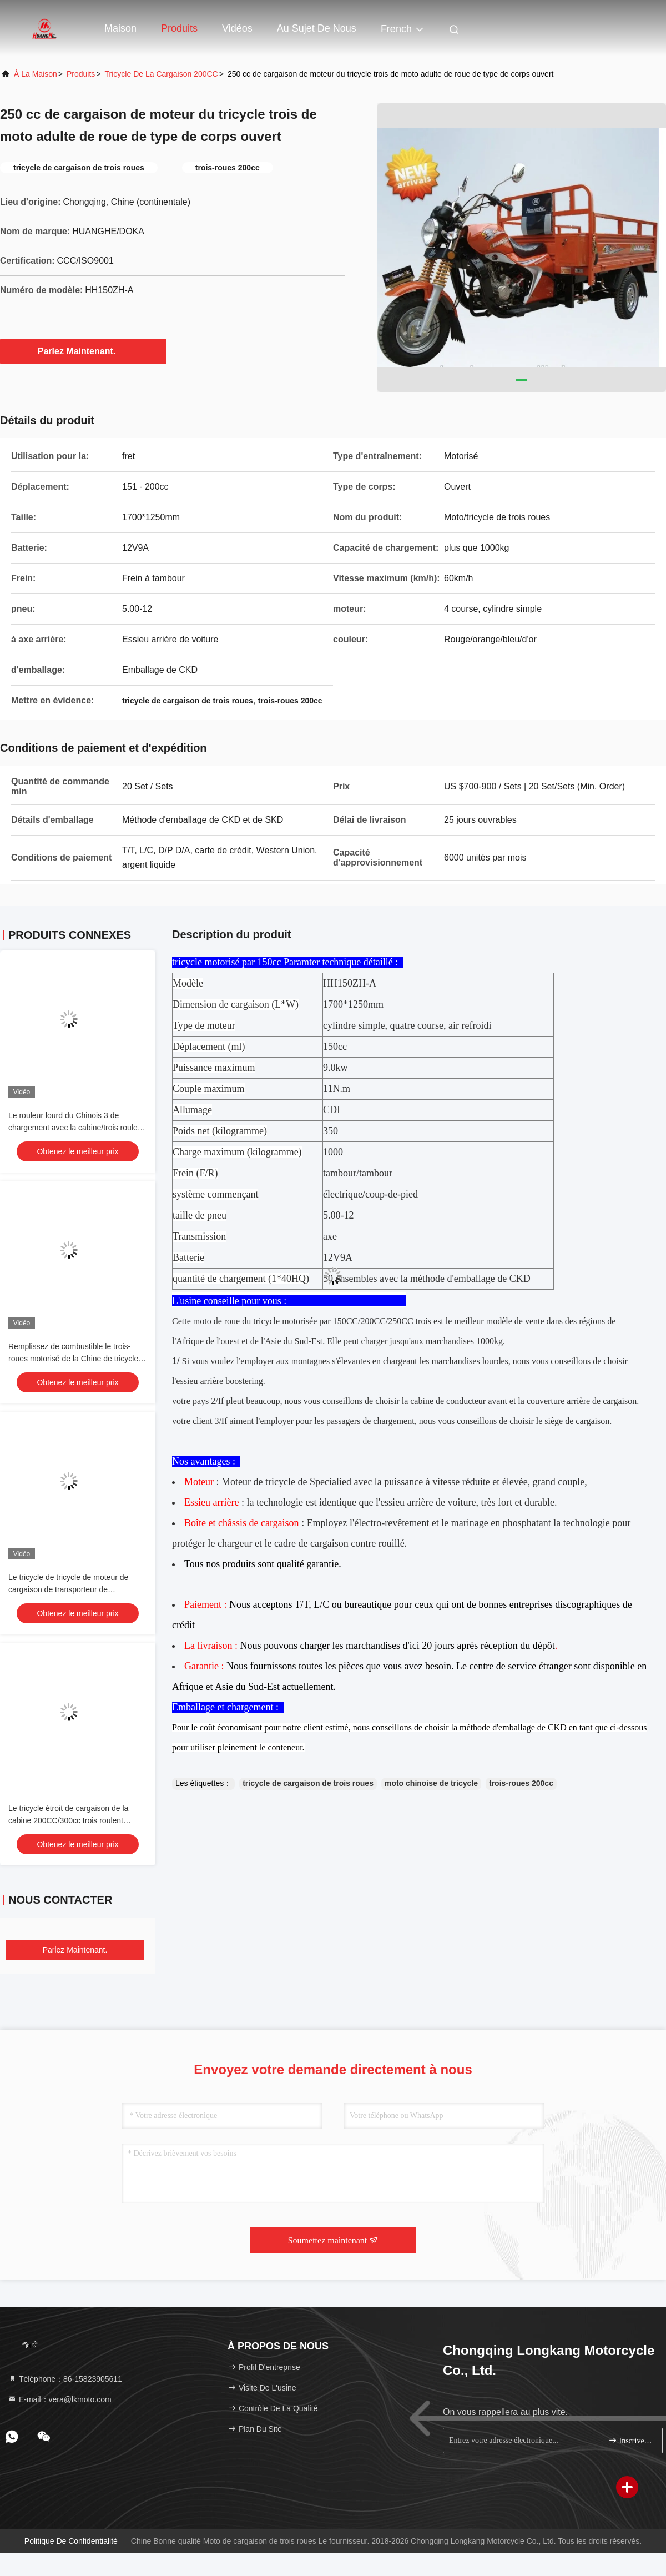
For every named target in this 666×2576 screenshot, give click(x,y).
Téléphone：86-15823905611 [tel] (65, 2378)
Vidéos (237, 28)
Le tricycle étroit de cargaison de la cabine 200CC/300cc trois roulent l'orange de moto (68, 1820)
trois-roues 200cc (521, 1783)
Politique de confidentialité (71, 2541)
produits (81, 73)
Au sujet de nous (316, 28)
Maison (120, 28)
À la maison (35, 73)
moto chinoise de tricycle (431, 1783)
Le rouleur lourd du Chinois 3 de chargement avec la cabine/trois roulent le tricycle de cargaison (76, 1127)
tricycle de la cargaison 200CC (161, 73)
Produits (179, 28)
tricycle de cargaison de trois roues (308, 1783)
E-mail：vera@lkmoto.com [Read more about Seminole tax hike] (60, 2399)
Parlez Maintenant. (83, 350)
